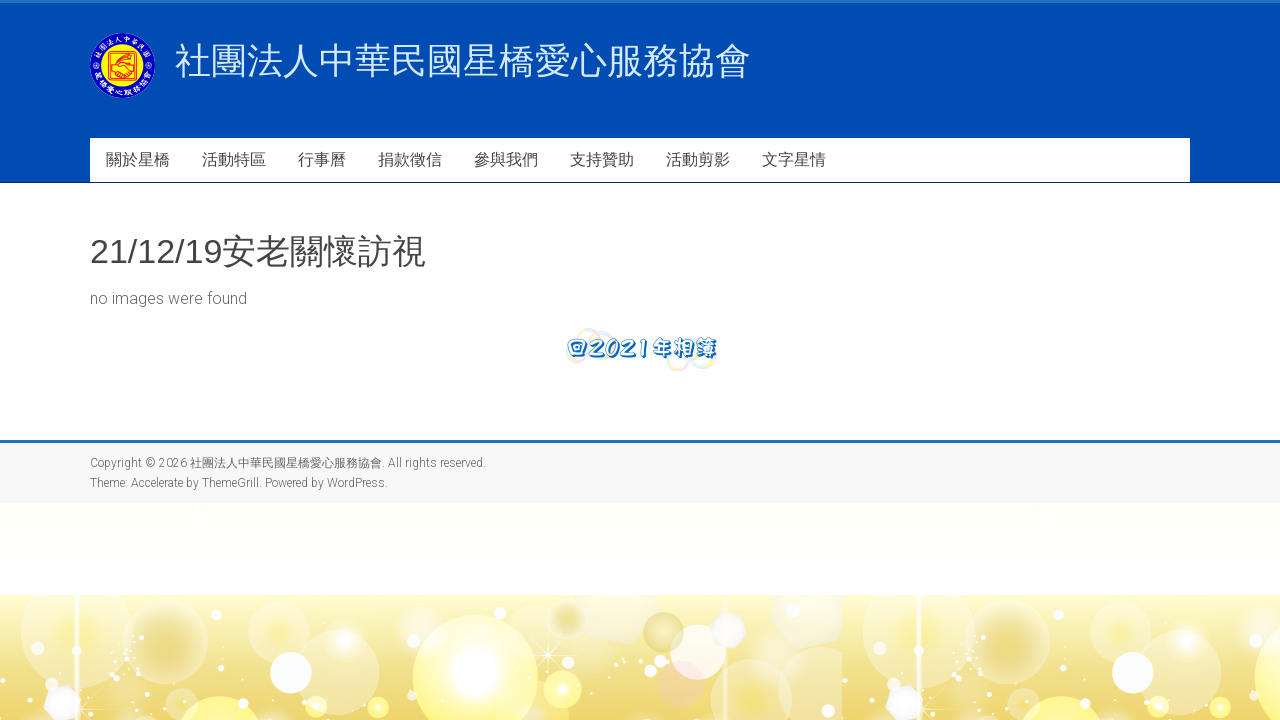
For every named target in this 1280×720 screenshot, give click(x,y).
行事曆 (322, 159)
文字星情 (794, 159)
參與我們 (506, 159)
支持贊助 (602, 159)
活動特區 (234, 159)
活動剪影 (698, 159)
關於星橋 (138, 159)
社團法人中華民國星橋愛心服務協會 (463, 60)
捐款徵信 (410, 159)
